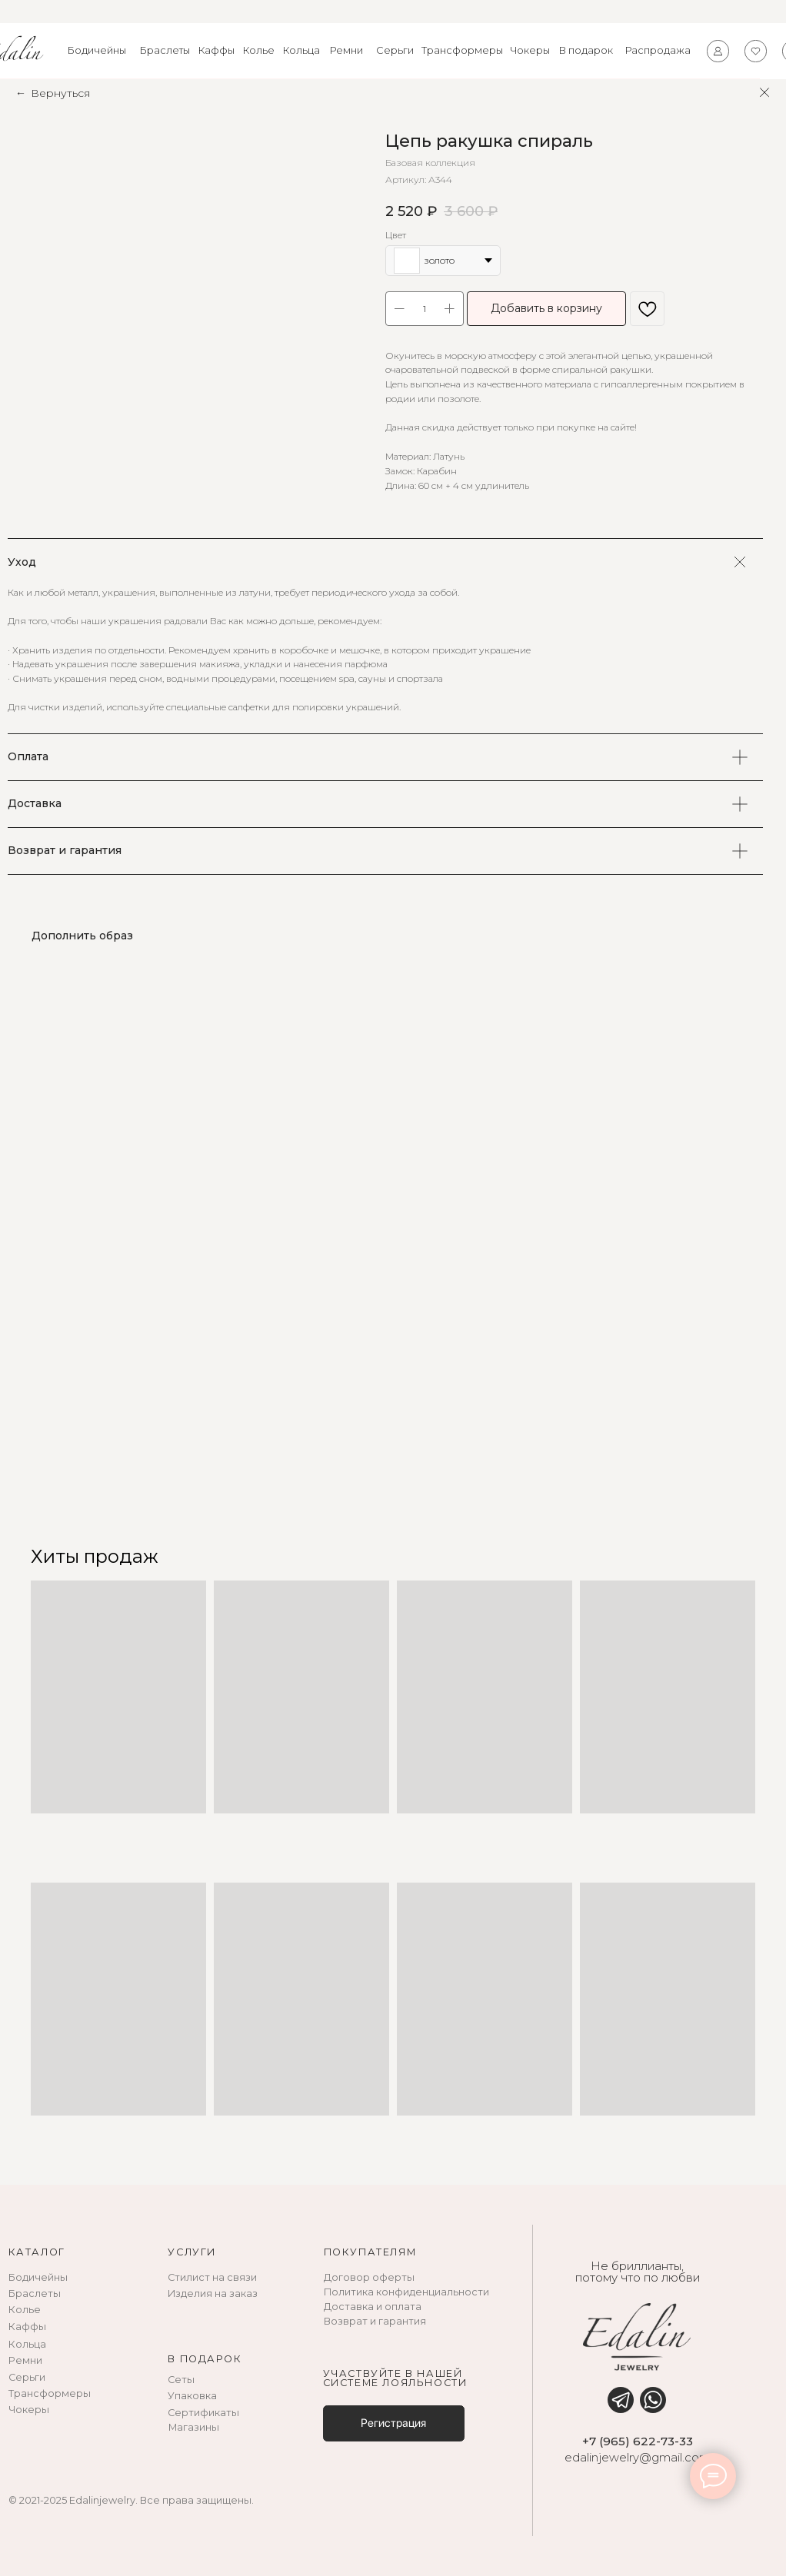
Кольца (301, 50)
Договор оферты (369, 2277)
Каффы (216, 50)
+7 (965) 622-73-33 (637, 2441)
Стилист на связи (212, 2277)
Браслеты (165, 50)
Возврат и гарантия (375, 2321)
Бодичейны (97, 50)
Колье (259, 50)
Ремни (346, 50)
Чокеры (530, 50)
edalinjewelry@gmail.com (638, 2458)
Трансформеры (462, 50)
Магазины (193, 2427)
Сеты (181, 2379)
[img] (621, 2400)
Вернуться (60, 93)
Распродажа (658, 50)
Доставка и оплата (372, 2306)
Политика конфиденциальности (406, 2292)
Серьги (395, 50)
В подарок (586, 50)
